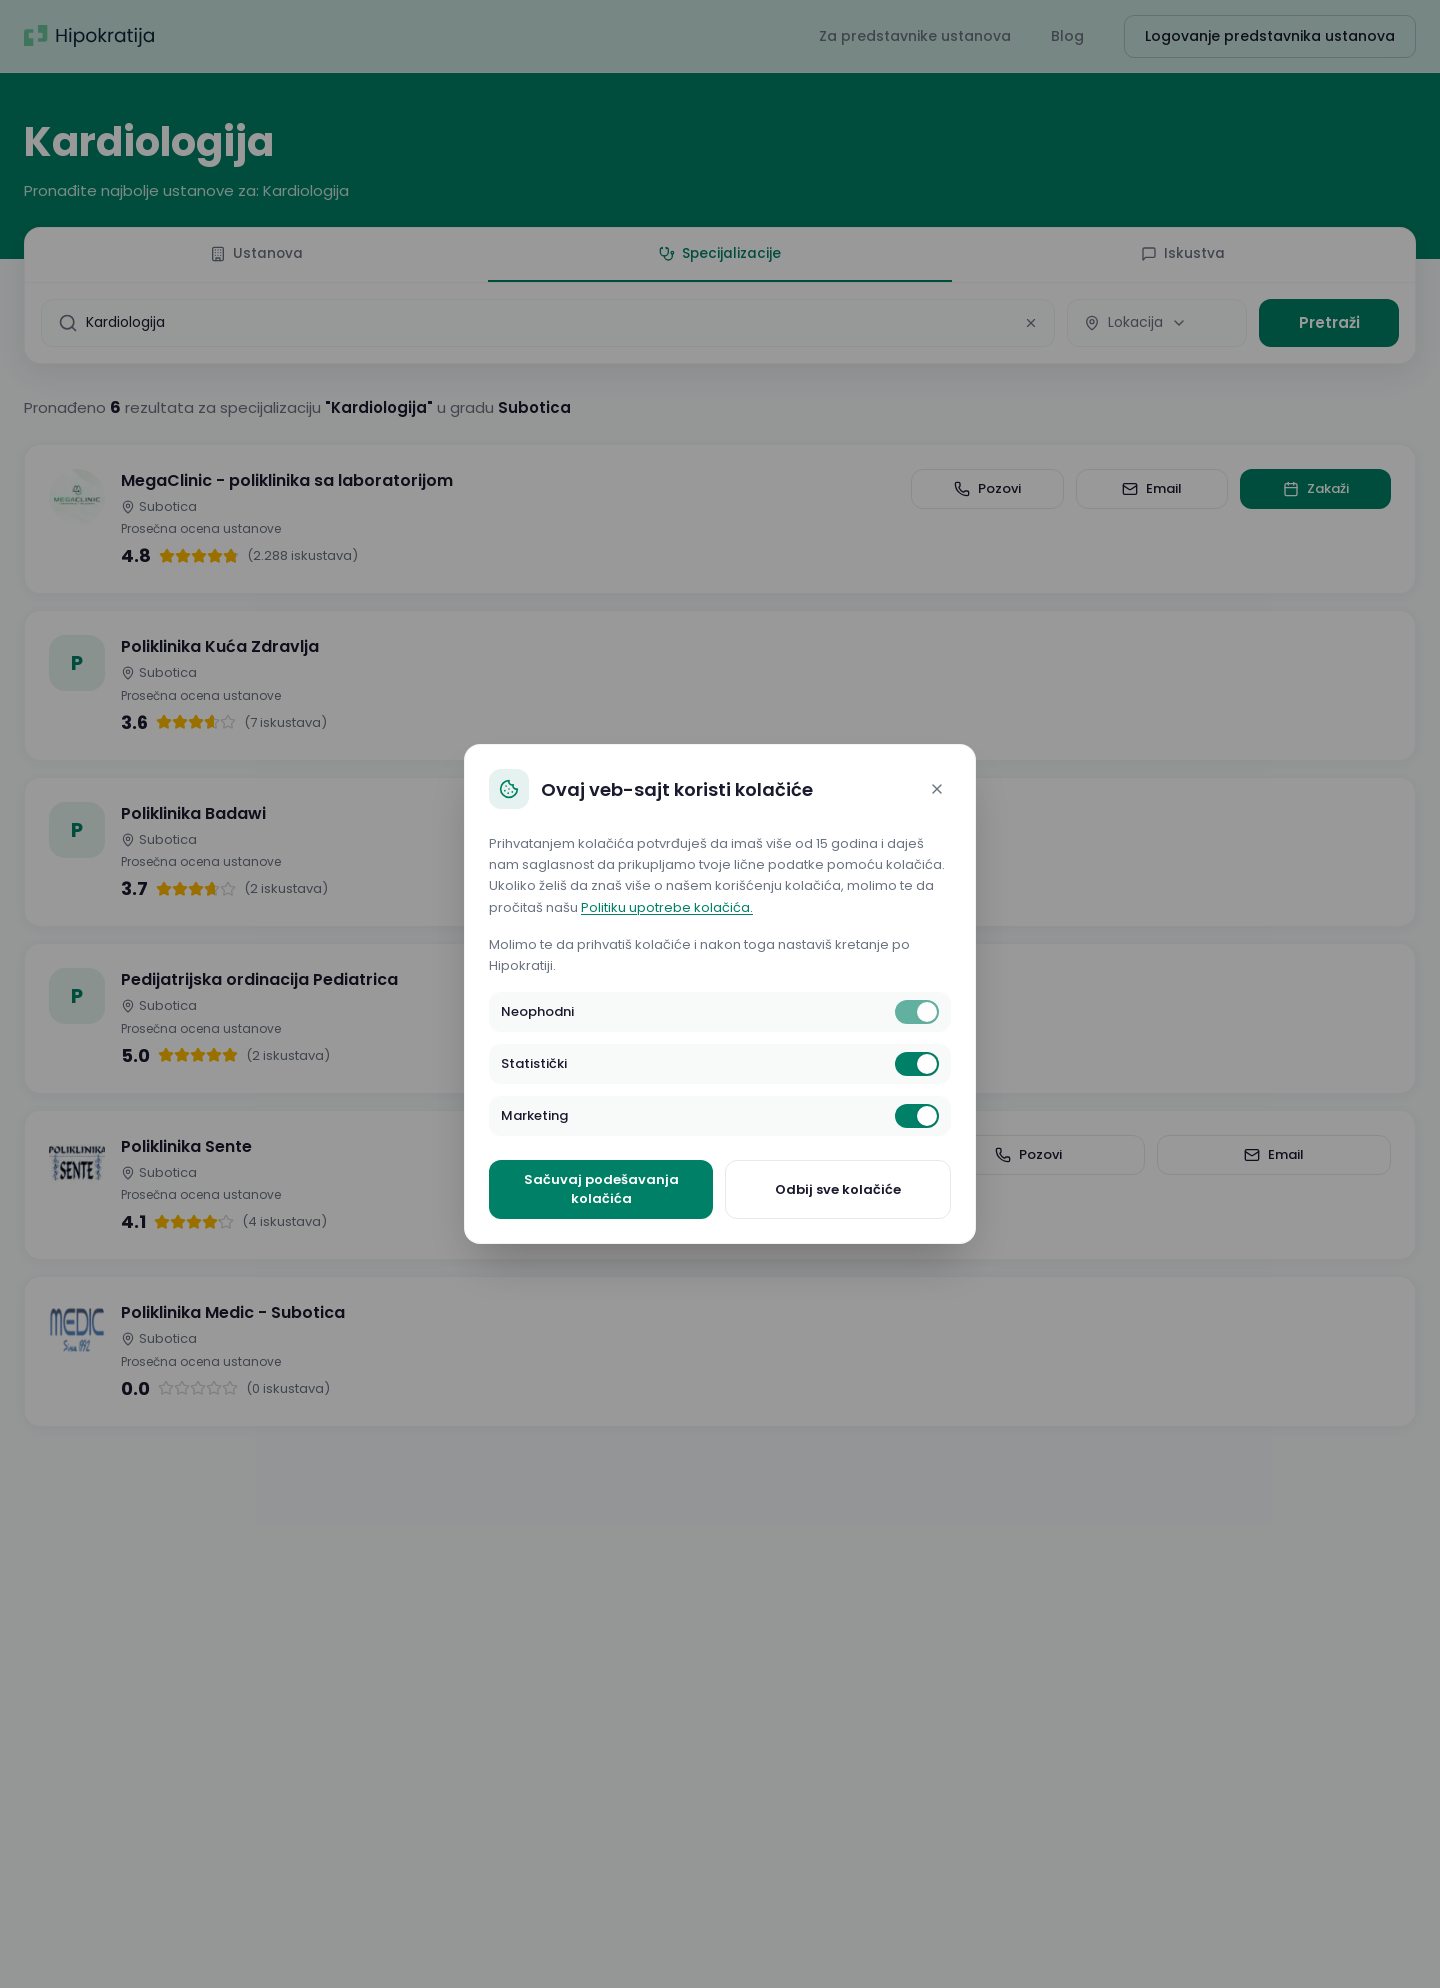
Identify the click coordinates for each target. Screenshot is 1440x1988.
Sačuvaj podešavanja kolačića (601, 1189)
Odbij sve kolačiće (838, 1189)
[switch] (917, 1012)
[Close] (937, 789)
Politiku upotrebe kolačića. (667, 907)
